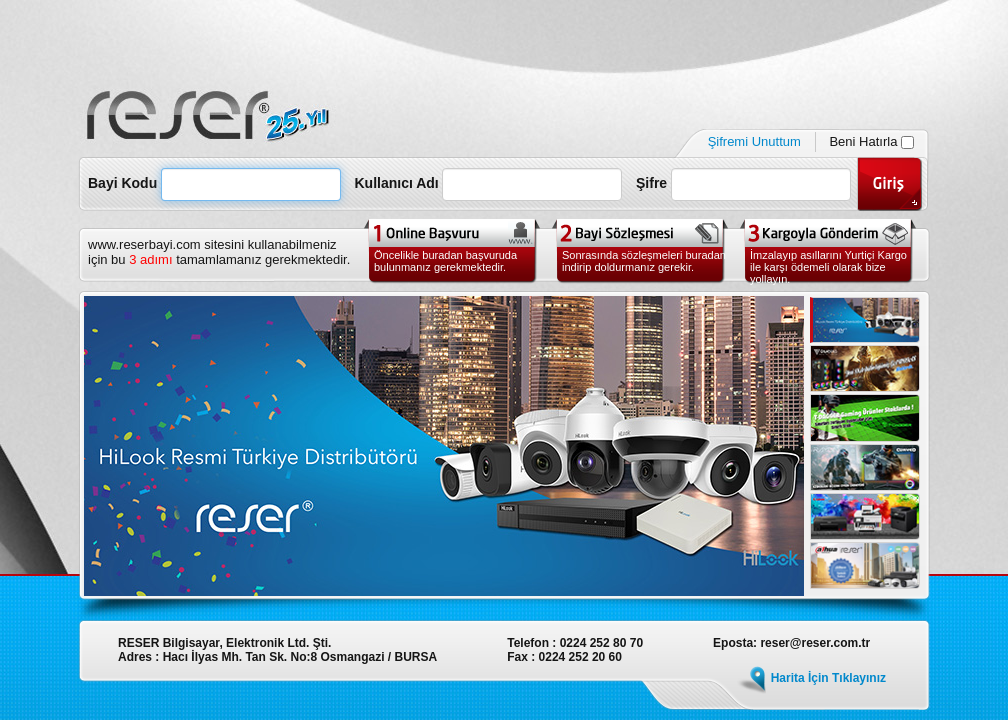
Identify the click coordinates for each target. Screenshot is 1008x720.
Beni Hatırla (871, 141)
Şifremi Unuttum (754, 141)
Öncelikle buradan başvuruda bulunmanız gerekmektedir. (445, 261)
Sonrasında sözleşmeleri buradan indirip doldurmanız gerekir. (644, 261)
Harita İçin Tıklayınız (828, 678)
